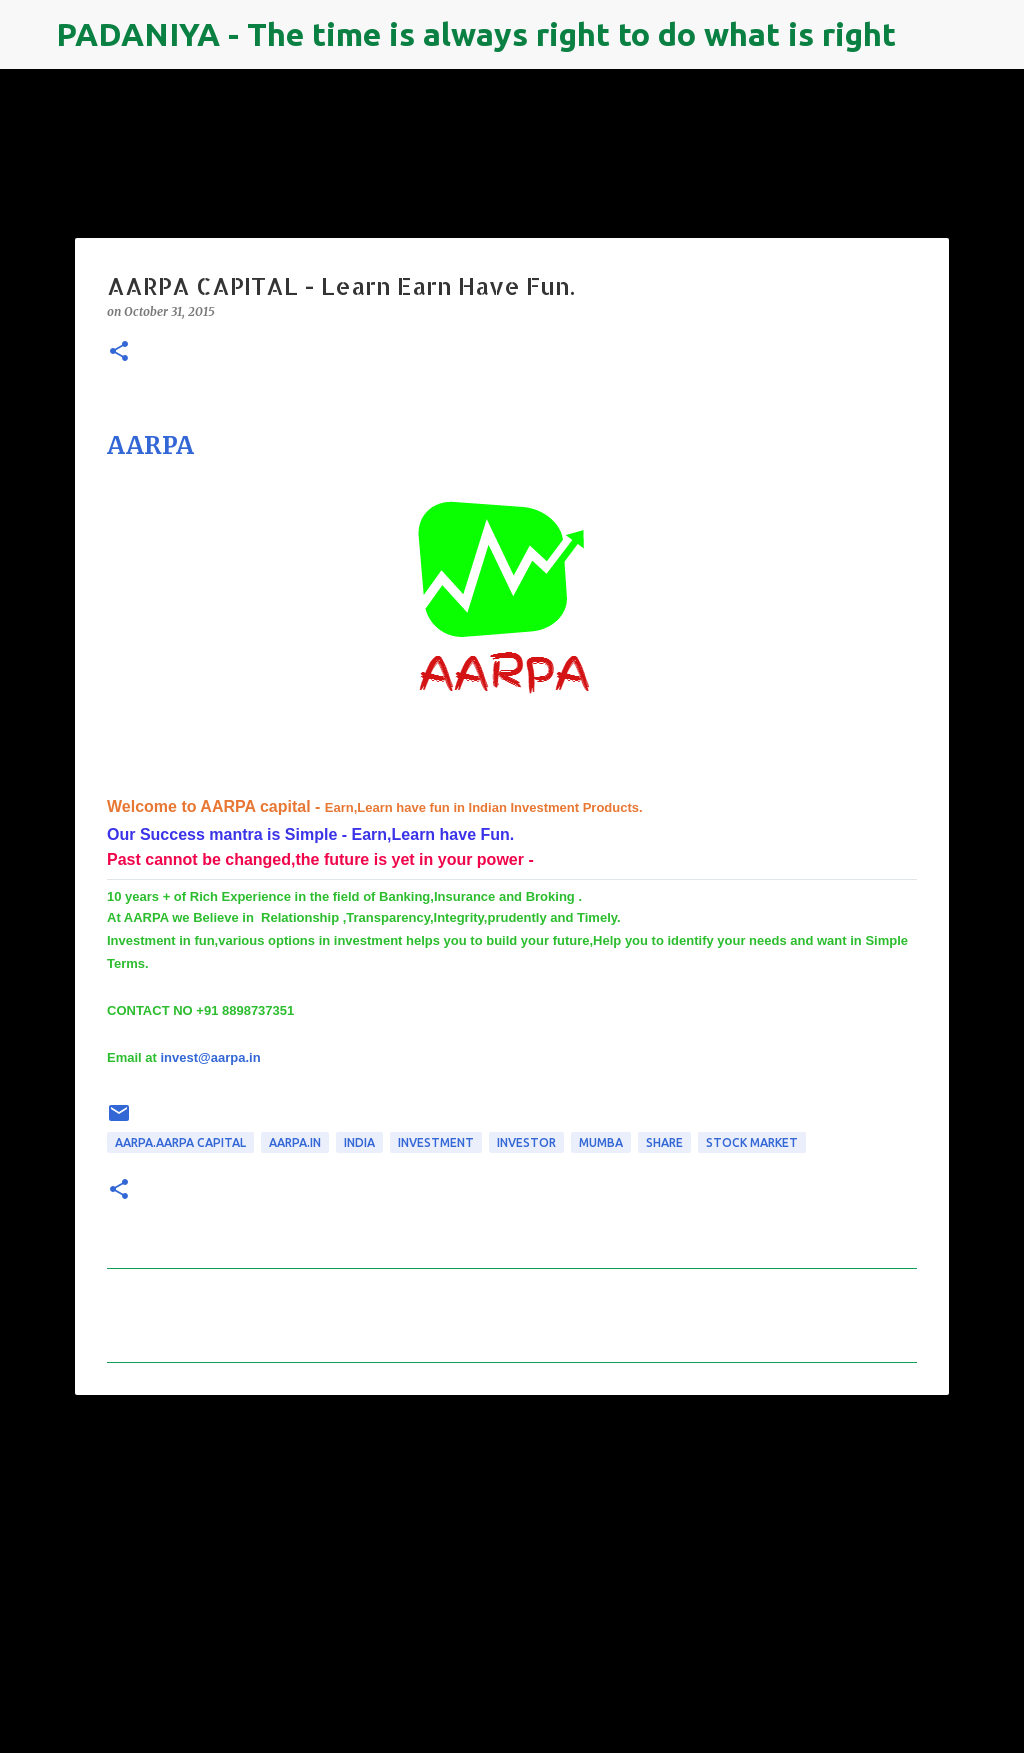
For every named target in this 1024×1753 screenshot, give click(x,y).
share (664, 1142)
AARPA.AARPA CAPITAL (180, 1142)
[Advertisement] (512, 1565)
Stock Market (752, 1142)
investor (526, 1142)
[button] (119, 352)
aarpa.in (295, 1142)
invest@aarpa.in (210, 1057)
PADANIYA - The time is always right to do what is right (476, 34)
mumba (601, 1142)
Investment (436, 1142)
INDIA (359, 1142)
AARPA (150, 445)
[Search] (924, 35)
